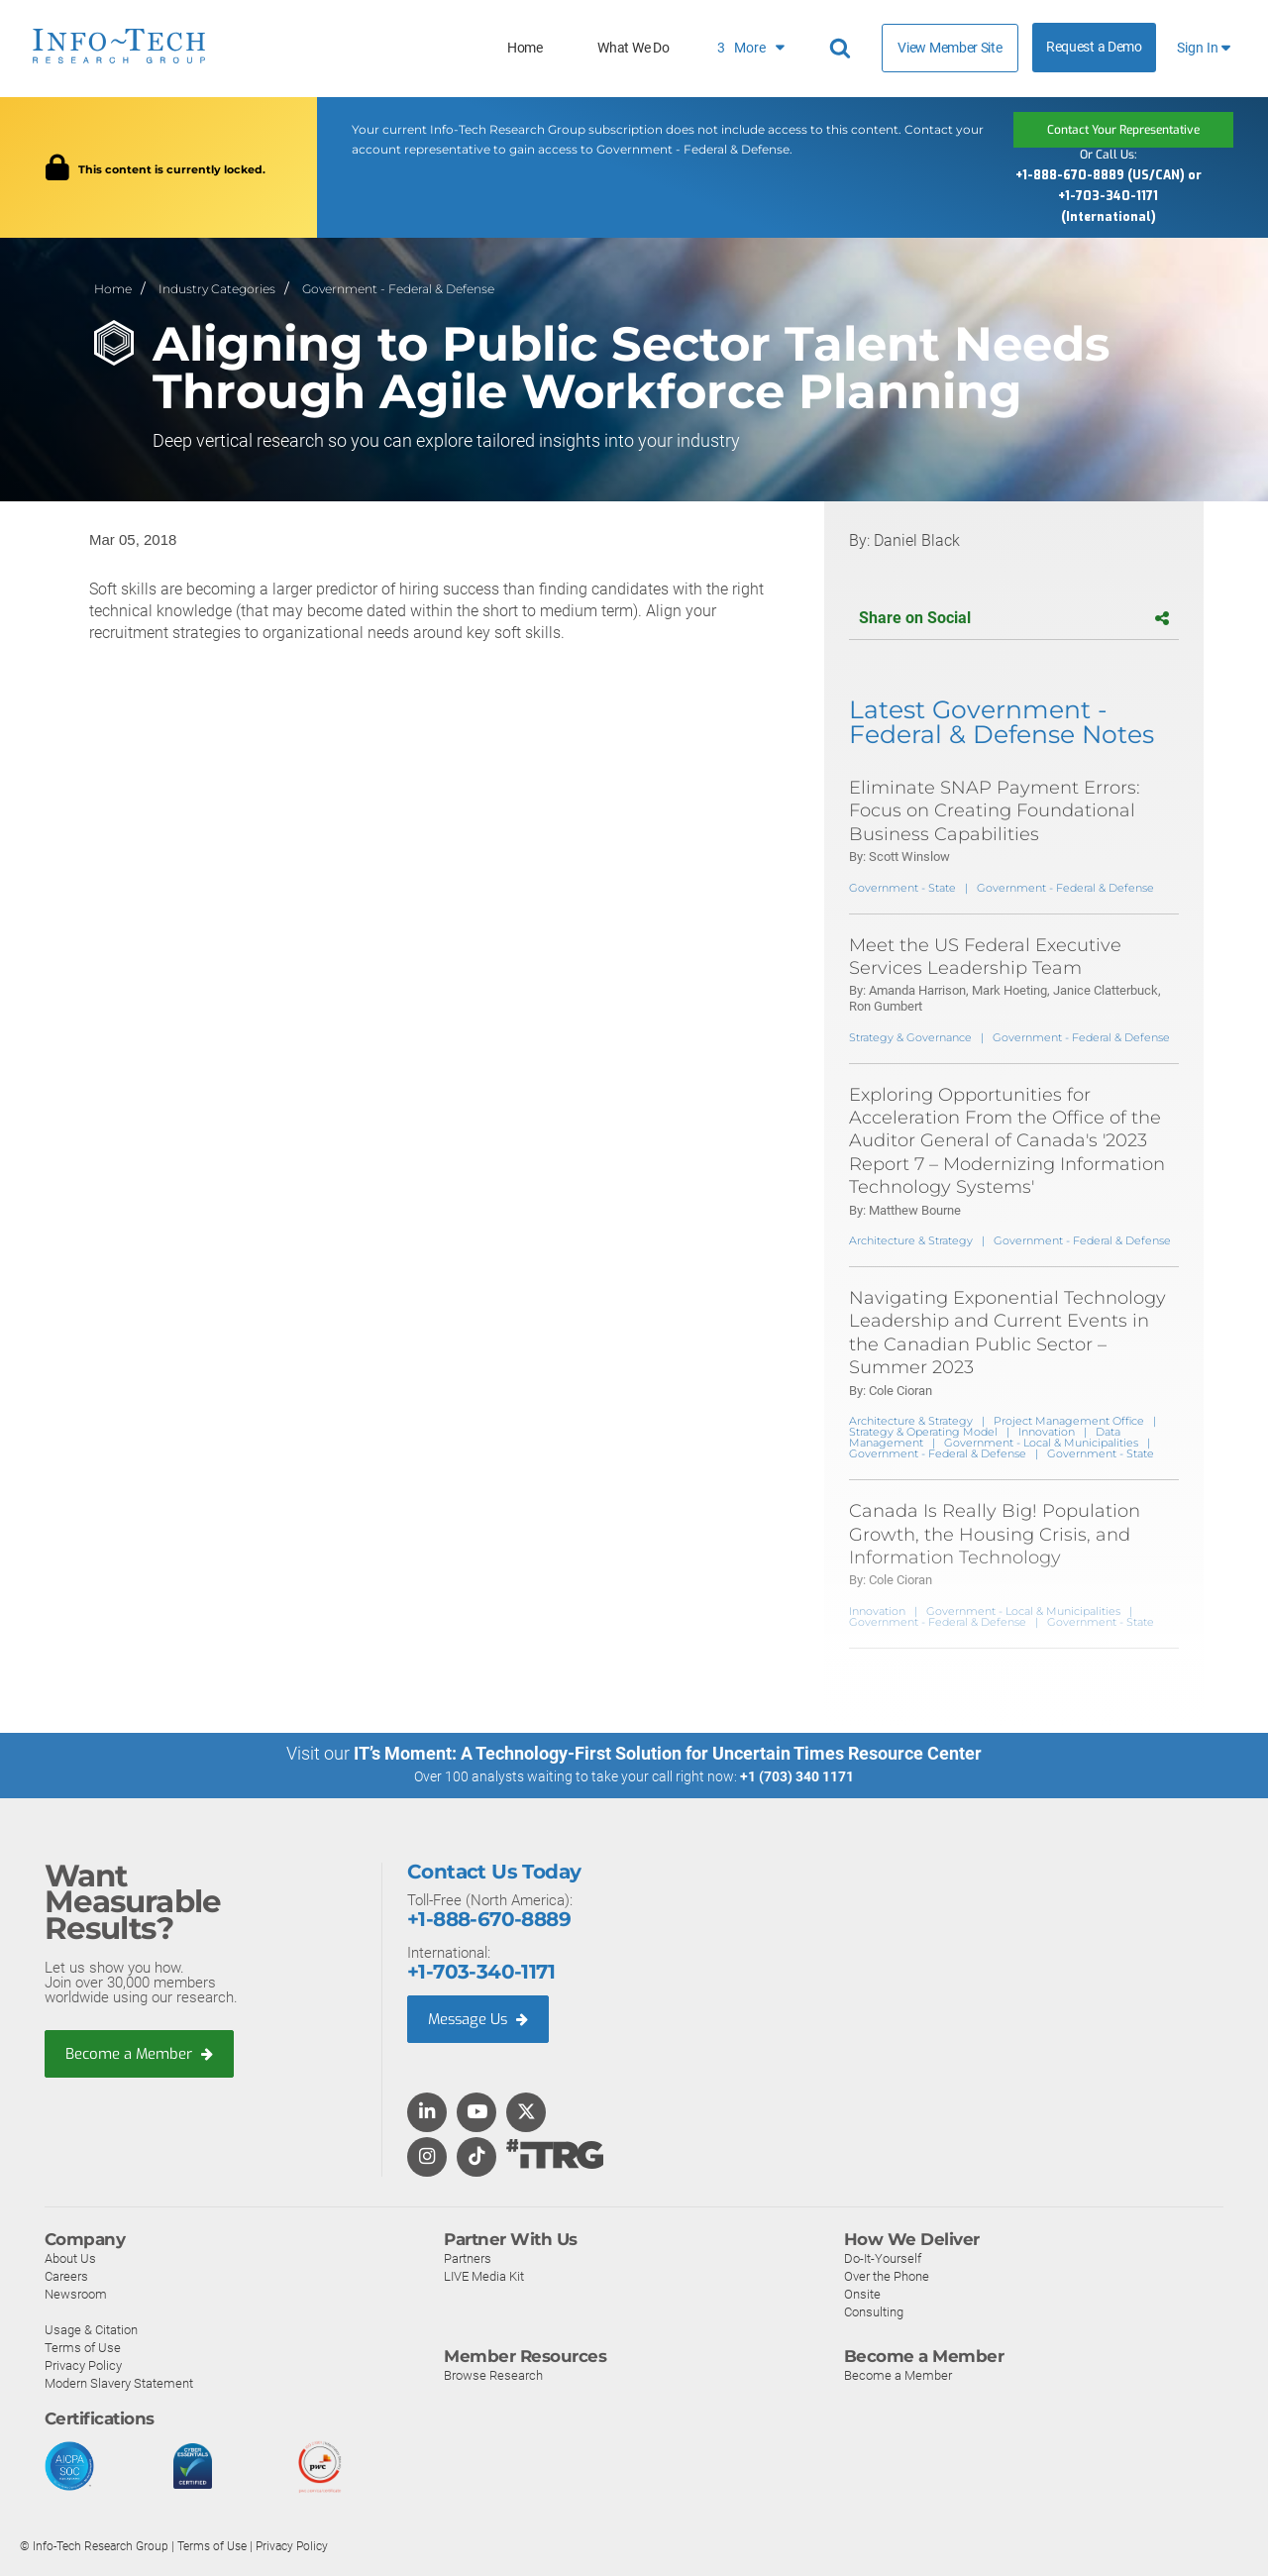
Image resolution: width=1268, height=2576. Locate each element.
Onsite (862, 2293)
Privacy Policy (83, 2364)
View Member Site (950, 47)
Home (525, 48)
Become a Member (139, 2053)
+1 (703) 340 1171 (797, 1776)
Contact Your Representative (1123, 130)
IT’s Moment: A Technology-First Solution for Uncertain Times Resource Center (668, 1753)
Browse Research (493, 2374)
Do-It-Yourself (882, 2257)
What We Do (633, 48)
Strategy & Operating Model (923, 1432)
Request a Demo (1094, 47)
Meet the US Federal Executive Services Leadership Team (985, 956)
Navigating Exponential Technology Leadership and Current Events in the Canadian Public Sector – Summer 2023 (1007, 1332)
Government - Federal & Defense (398, 288)
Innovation (1046, 1432)
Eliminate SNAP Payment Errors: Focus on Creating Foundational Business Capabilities (994, 811)
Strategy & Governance (910, 1037)
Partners (467, 2257)
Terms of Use (83, 2346)
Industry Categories (216, 288)
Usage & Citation (91, 2328)
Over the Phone (886, 2275)
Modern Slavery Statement (119, 2382)
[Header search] (843, 48)
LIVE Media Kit (484, 2275)
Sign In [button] (1203, 48)
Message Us (480, 2018)
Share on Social (1014, 617)
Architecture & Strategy (911, 1240)
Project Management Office (1069, 1421)
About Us (70, 2257)
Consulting (873, 2311)
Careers (66, 2275)
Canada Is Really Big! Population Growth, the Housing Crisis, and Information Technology (994, 1534)
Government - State (902, 888)
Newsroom (76, 2293)
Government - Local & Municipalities (1041, 1442)
